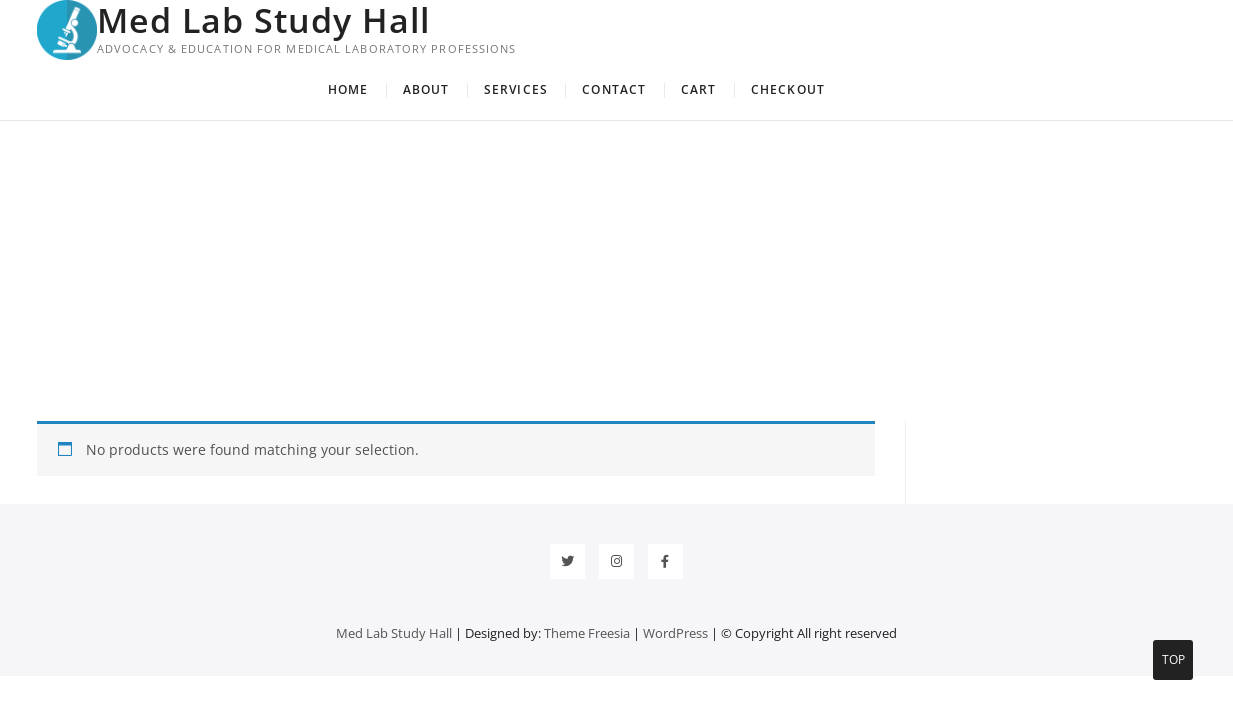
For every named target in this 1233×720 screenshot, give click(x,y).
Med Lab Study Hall (263, 20)
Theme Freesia (587, 633)
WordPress (675, 633)
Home (348, 89)
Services (516, 89)
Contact (614, 89)
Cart (699, 89)
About (426, 89)
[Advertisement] (617, 271)
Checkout (788, 89)
